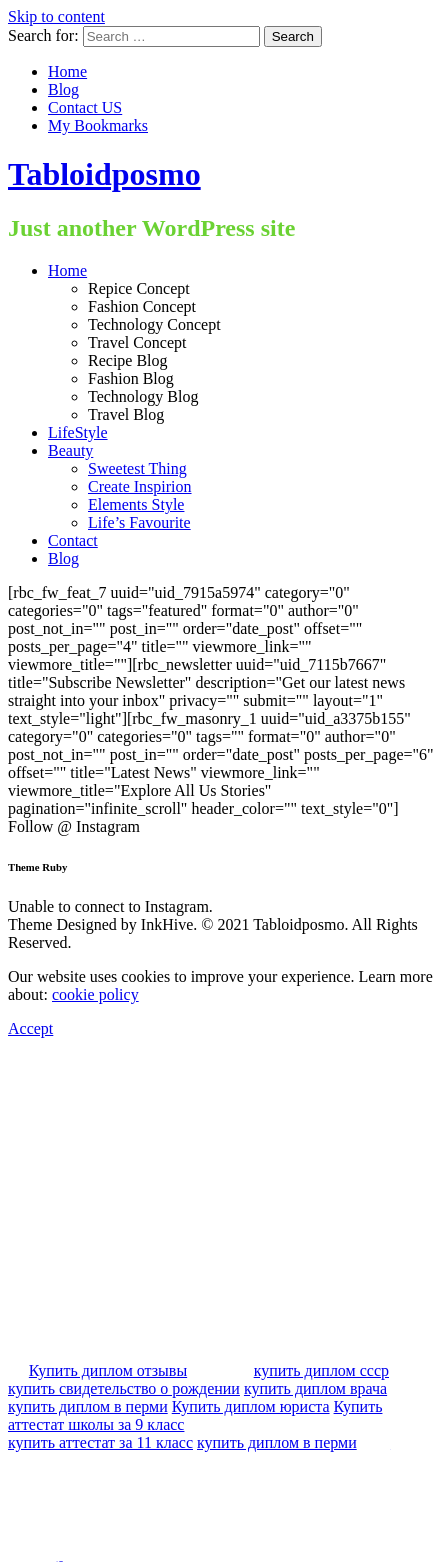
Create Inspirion (140, 486)
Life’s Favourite (139, 522)
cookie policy (95, 994)
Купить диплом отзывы (108, 1370)
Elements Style (136, 504)
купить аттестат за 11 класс (100, 1442)
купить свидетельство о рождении (124, 1388)
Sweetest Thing (137, 468)
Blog (63, 89)
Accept (30, 1028)
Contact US (85, 107)
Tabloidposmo (104, 174)
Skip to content (56, 16)
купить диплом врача (315, 1388)
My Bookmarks (98, 125)
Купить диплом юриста (251, 1406)
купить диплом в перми (88, 1406)
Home (67, 71)
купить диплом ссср (321, 1370)
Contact (73, 540)
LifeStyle (78, 432)
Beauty (70, 450)
